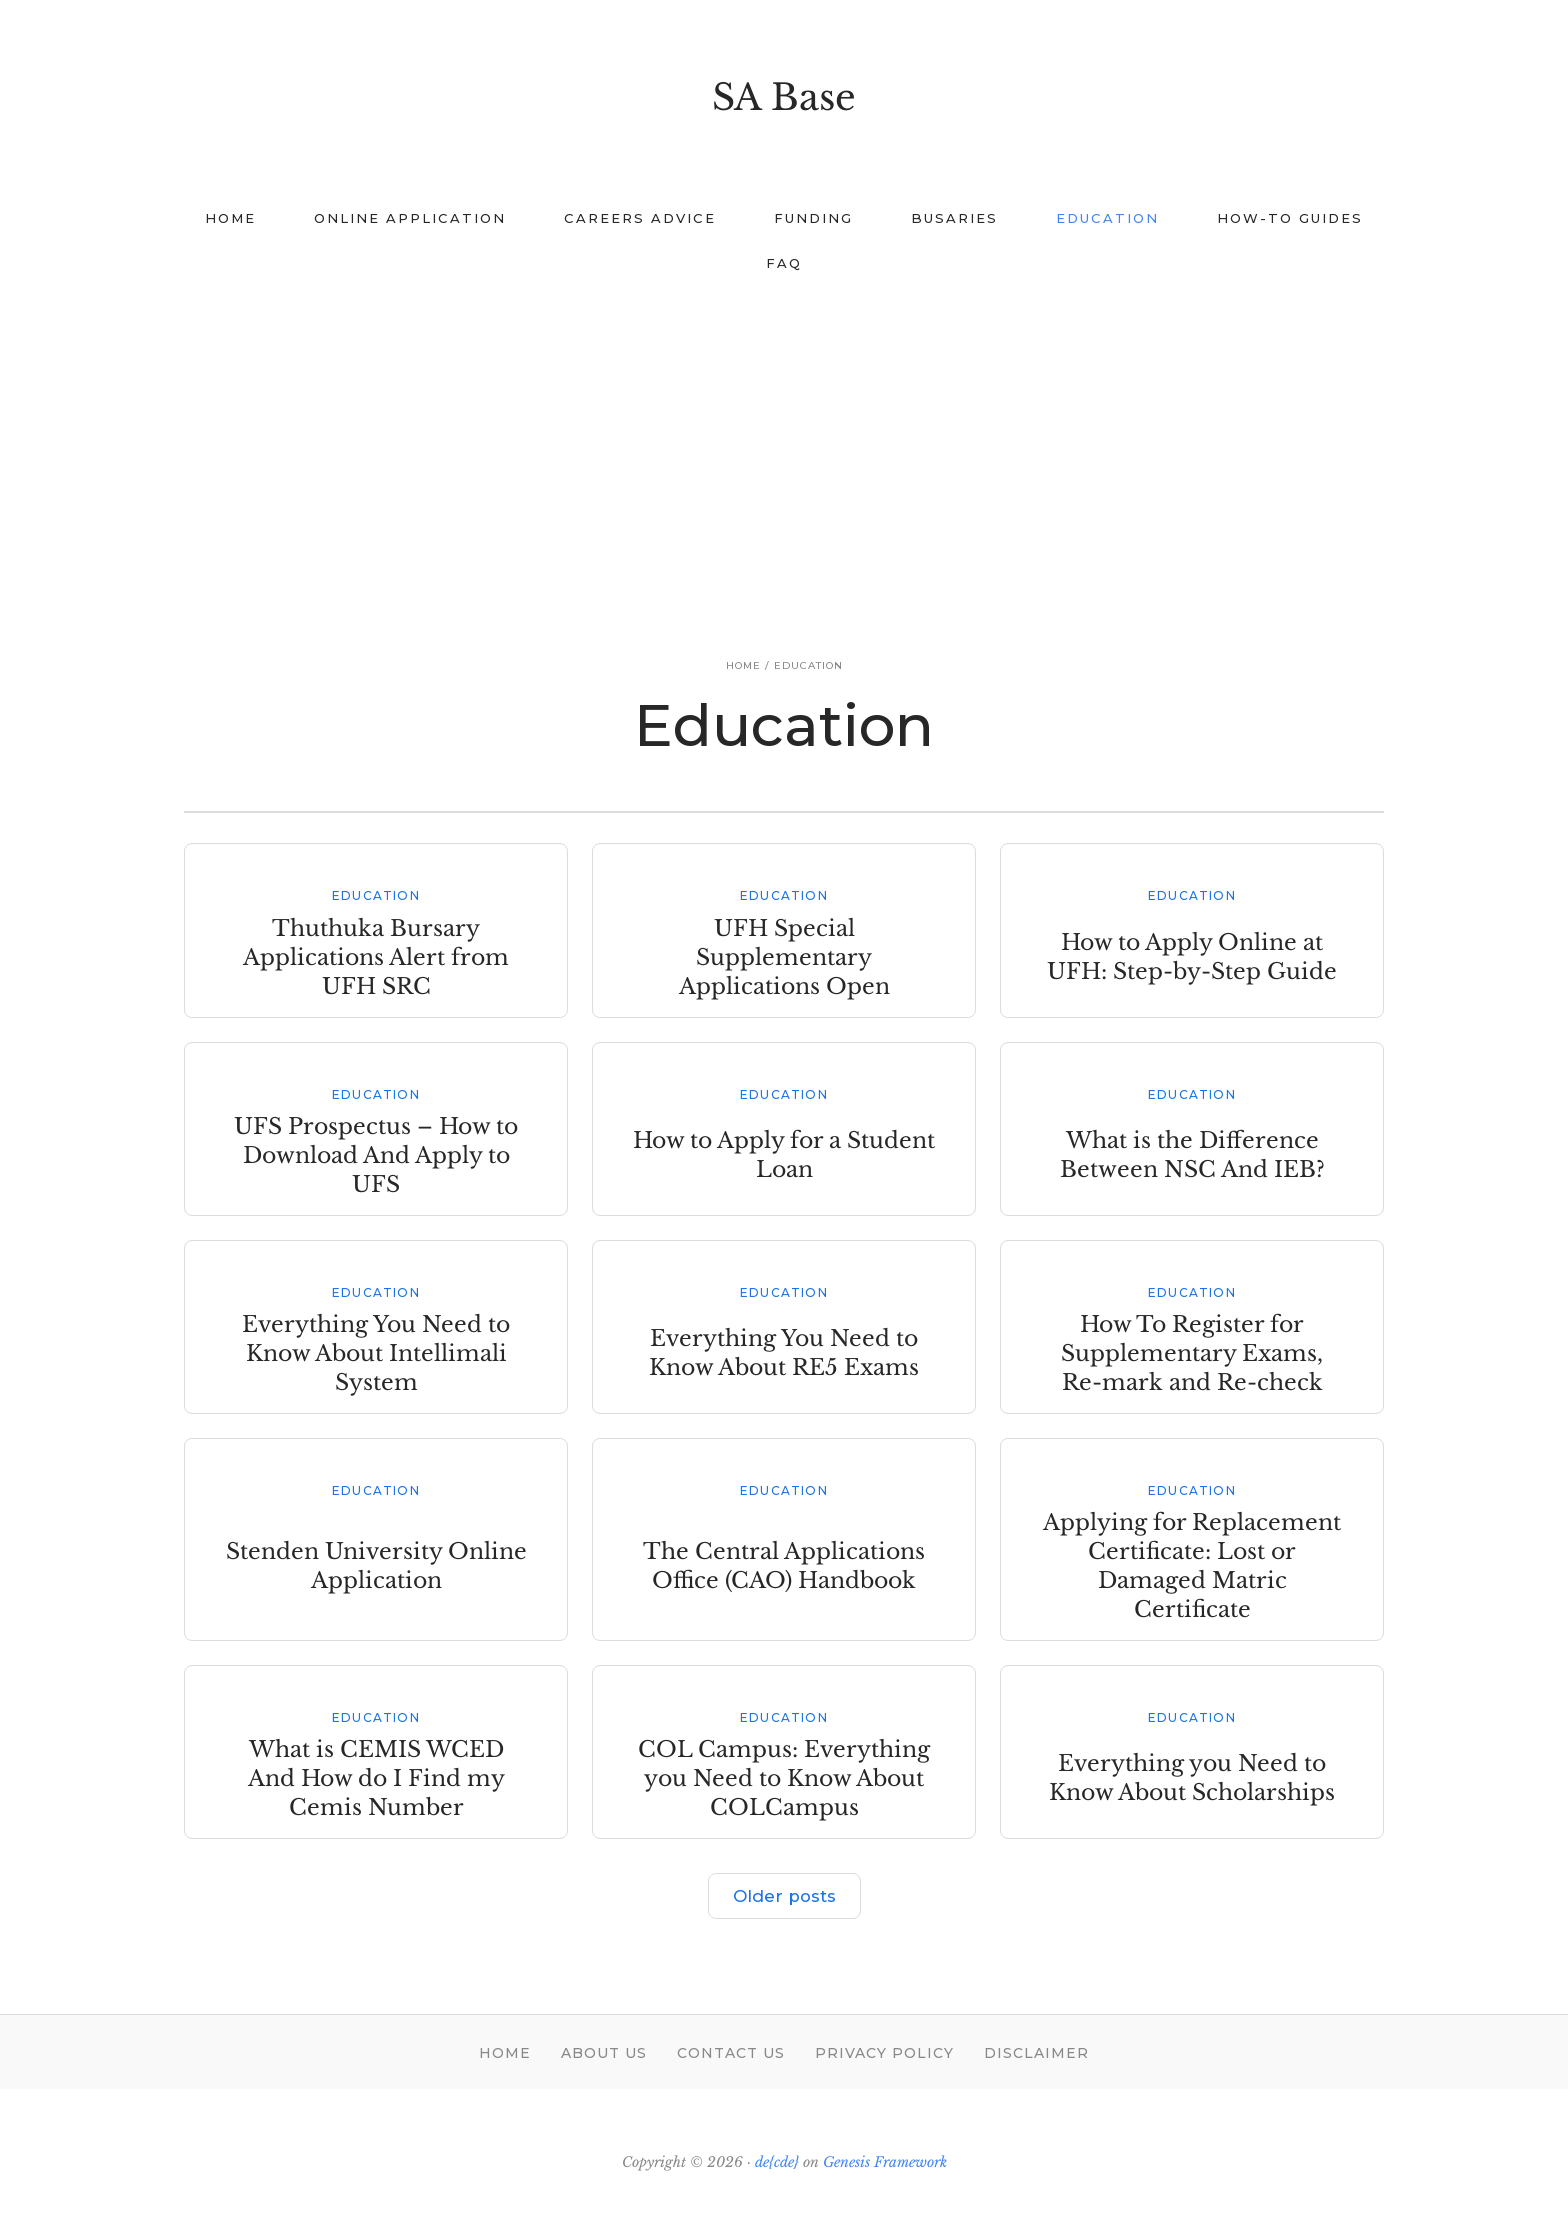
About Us (604, 2053)
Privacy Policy (884, 2053)
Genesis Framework (885, 2162)
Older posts (784, 1896)
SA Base (784, 97)
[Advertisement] (784, 446)
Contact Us (731, 2053)
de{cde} (777, 2162)
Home (505, 2053)
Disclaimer (1036, 2053)
